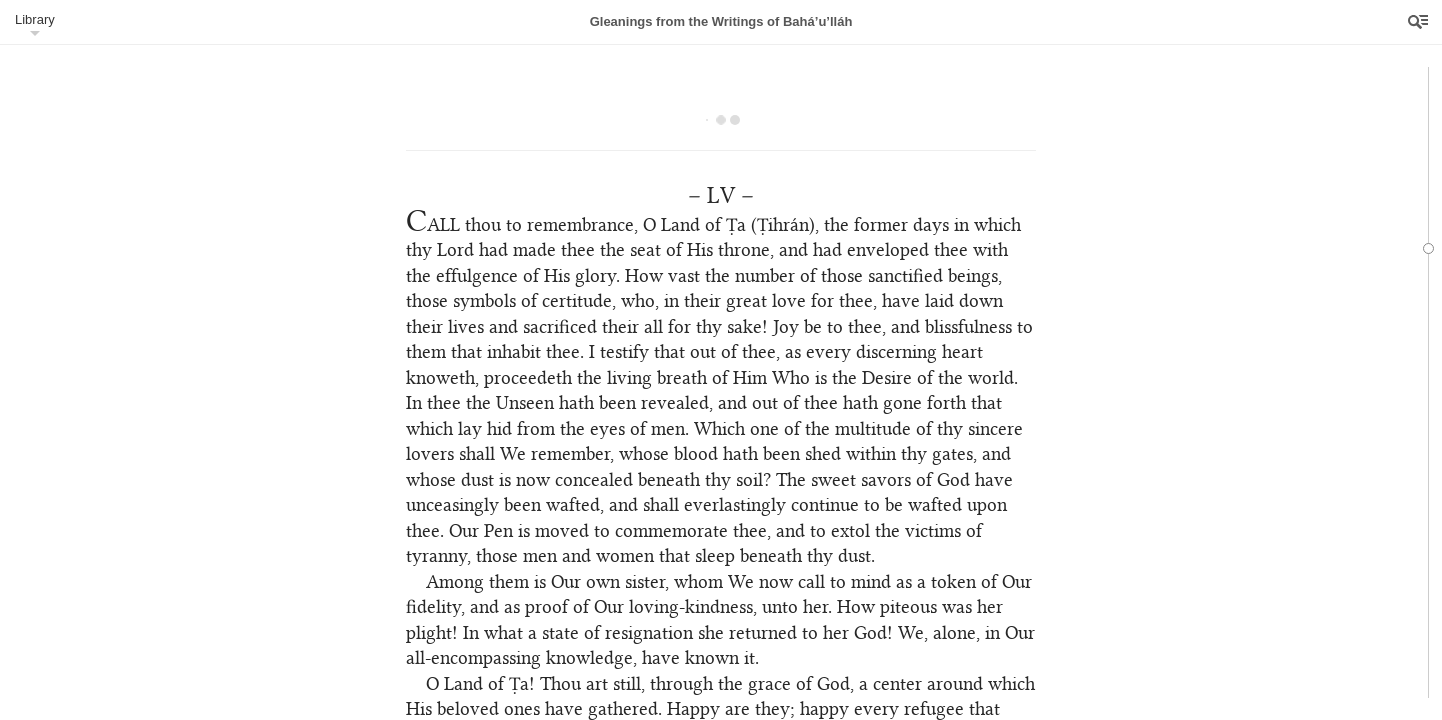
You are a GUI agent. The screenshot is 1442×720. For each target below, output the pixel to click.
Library (35, 19)
